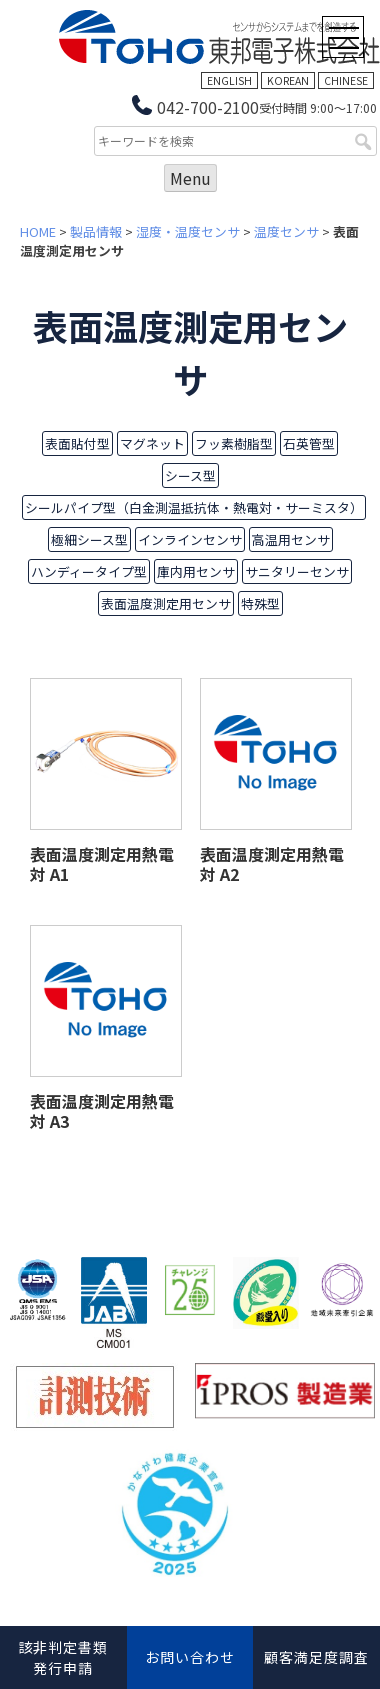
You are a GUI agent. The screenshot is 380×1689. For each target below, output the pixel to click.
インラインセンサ (190, 539)
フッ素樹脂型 (234, 443)
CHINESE (346, 80)
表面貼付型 (77, 443)
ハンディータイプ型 (89, 571)
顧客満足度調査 (316, 1657)
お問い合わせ (190, 1657)
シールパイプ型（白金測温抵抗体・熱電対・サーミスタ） (194, 507)
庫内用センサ (196, 571)
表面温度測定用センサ (166, 603)
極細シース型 (89, 539)
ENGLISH (229, 80)
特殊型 (260, 603)
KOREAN (288, 80)
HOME (38, 231)
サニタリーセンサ (297, 571)
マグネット (152, 443)
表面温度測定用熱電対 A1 (102, 864)
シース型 (190, 475)
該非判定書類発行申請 (63, 1657)
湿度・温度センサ (188, 231)
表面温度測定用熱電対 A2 (272, 864)
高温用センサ (291, 539)
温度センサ (286, 231)
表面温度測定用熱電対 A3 (102, 1111)
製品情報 (96, 231)
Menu (190, 178)
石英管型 (309, 443)
